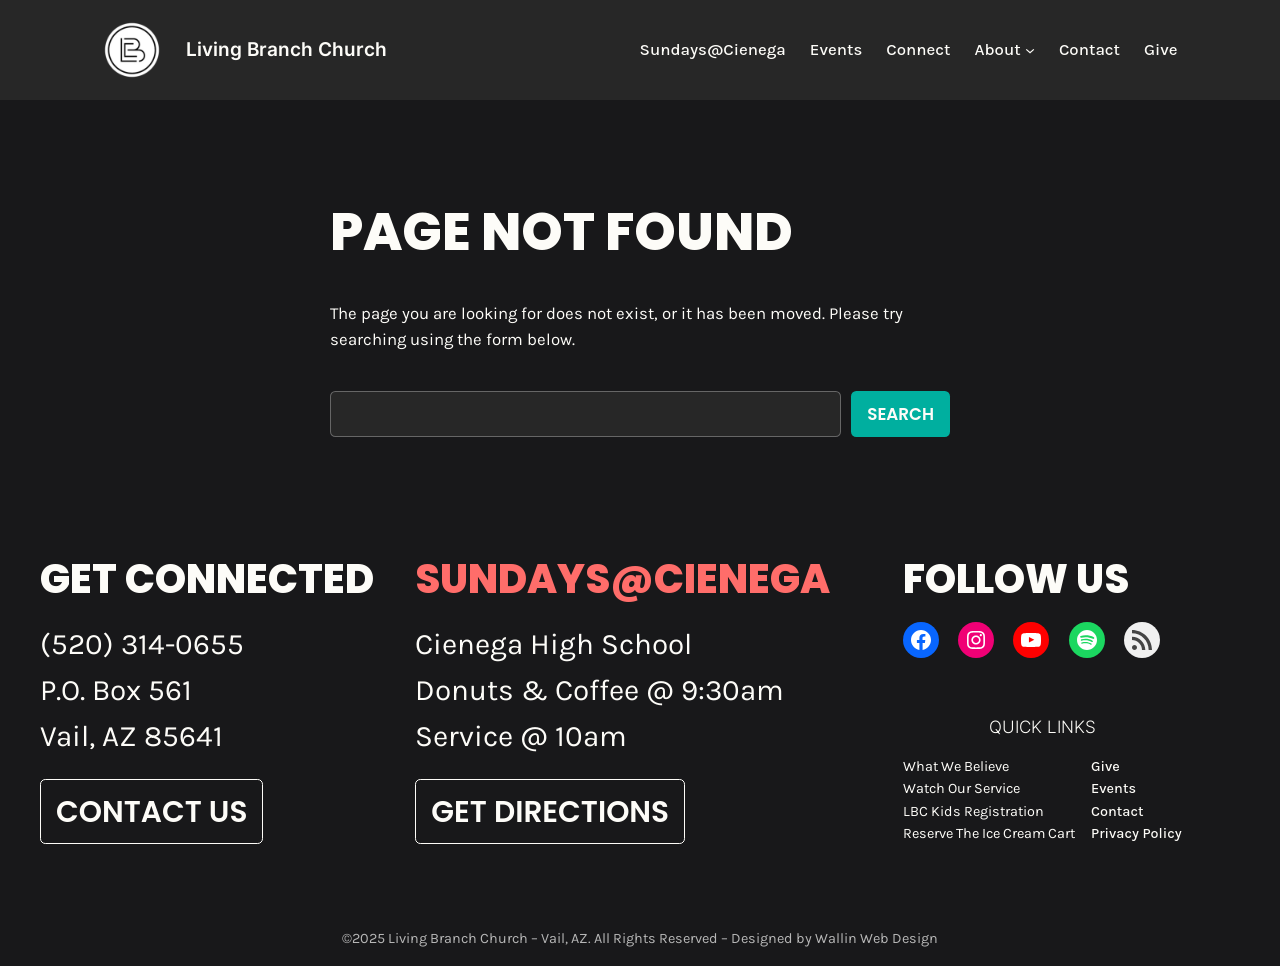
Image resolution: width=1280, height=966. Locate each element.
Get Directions (550, 811)
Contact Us (151, 811)
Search (900, 414)
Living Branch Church (286, 49)
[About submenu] (1030, 50)
